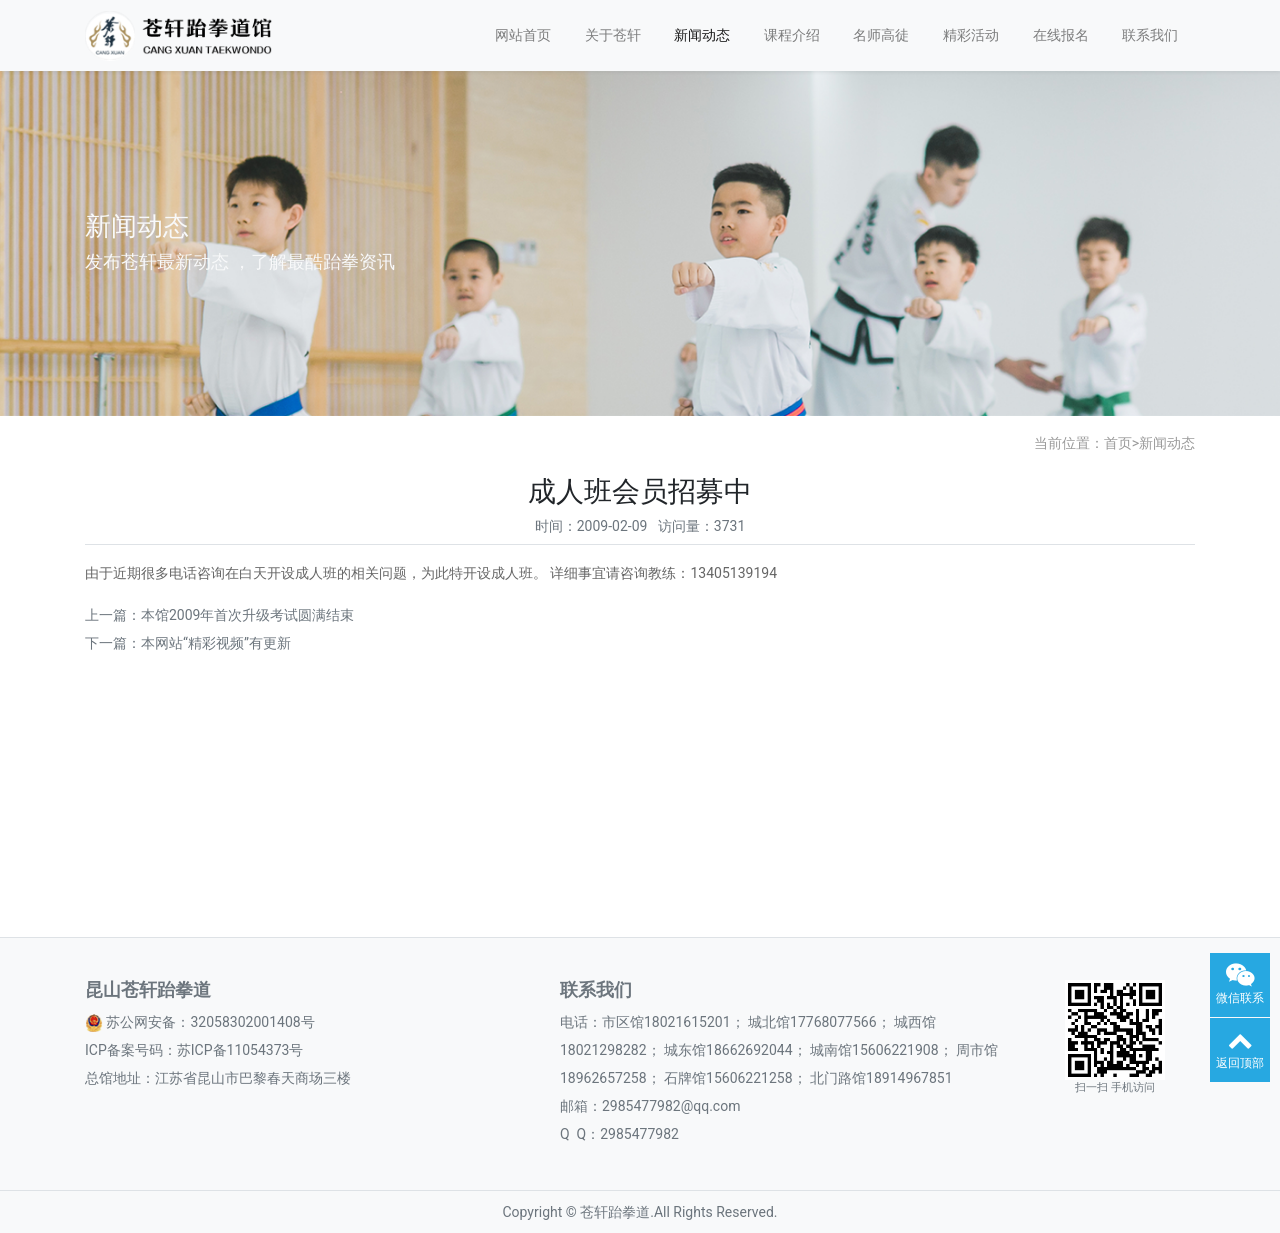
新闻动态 (702, 35)
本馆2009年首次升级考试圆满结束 (247, 615)
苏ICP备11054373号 (240, 1050)
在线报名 (1061, 35)
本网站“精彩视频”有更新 (216, 643)
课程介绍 (792, 35)
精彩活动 (971, 35)
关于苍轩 (613, 35)
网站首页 (523, 35)
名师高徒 (881, 35)
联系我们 (1150, 35)
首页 (1118, 443)
